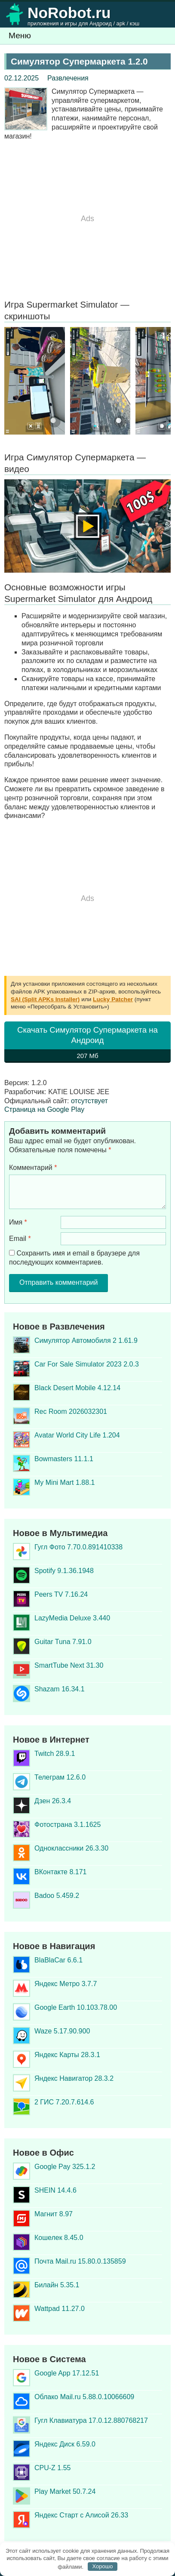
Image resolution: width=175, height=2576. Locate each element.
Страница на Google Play (44, 1109)
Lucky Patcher (113, 999)
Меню (20, 35)
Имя (18, 1222)
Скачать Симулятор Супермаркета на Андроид (87, 1044)
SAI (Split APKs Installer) (45, 999)
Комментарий (33, 1167)
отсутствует (89, 1100)
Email (20, 1238)
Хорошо (102, 2566)
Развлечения (68, 78)
